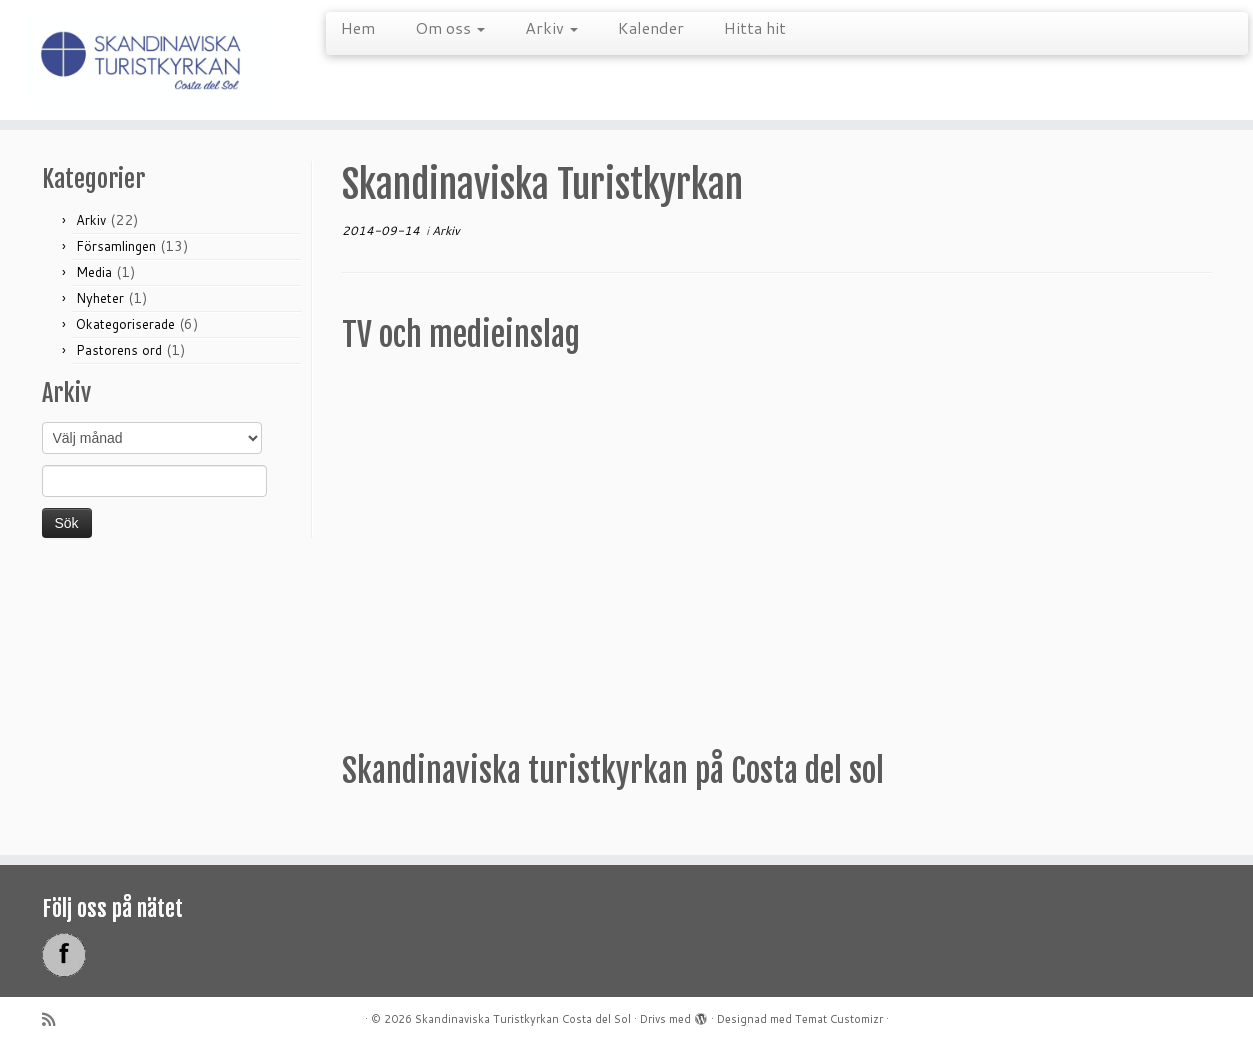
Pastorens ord (119, 350)
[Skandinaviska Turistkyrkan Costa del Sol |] (144, 60)
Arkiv (551, 27)
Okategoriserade (125, 324)
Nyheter (100, 298)
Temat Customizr (839, 1019)
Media (94, 272)
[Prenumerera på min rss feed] (55, 1019)
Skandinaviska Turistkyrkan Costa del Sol (523, 1019)
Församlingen (116, 246)
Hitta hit (755, 27)
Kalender (651, 27)
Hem (358, 27)
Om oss (450, 27)
